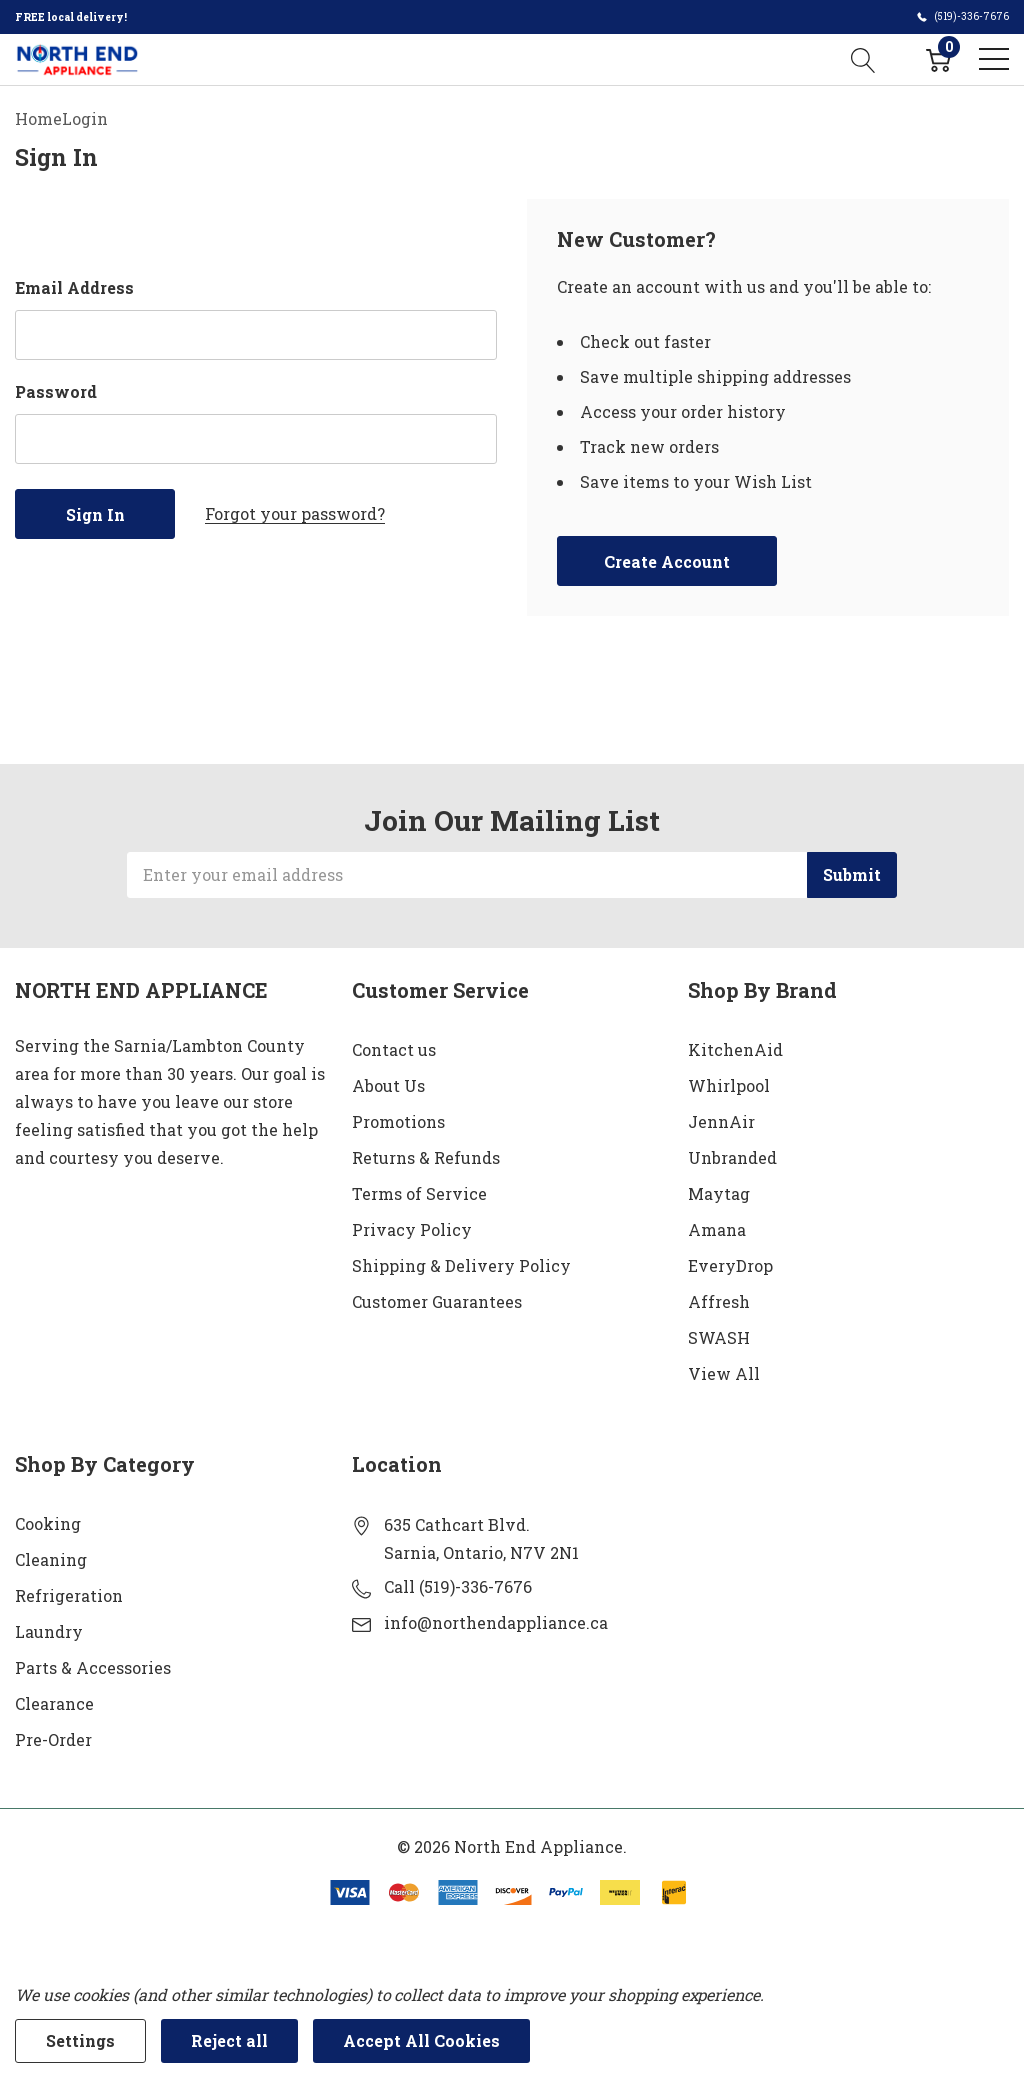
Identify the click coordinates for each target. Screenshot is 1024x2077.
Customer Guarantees (437, 1301)
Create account (667, 561)
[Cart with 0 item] (938, 59)
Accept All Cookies (421, 2040)
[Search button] (863, 59)
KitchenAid (735, 1049)
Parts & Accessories (93, 1667)
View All (724, 1373)
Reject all (229, 2040)
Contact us (394, 1049)
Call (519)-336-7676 (458, 1586)
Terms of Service (419, 1193)
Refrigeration (69, 1595)
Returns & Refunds (426, 1157)
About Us (388, 1085)
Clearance (54, 1703)
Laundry (49, 1631)
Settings (80, 2040)
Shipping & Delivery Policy (461, 1265)
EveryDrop (730, 1265)
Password (56, 391)
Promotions (398, 1121)
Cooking (48, 1523)
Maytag (719, 1193)
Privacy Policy (412, 1229)
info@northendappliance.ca (496, 1622)
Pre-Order (53, 1739)
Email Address (74, 287)
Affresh (719, 1301)
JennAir (721, 1121)
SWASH (719, 1337)
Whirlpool (729, 1085)
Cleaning (51, 1559)
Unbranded (732, 1157)
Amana (717, 1229)
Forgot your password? (295, 513)
